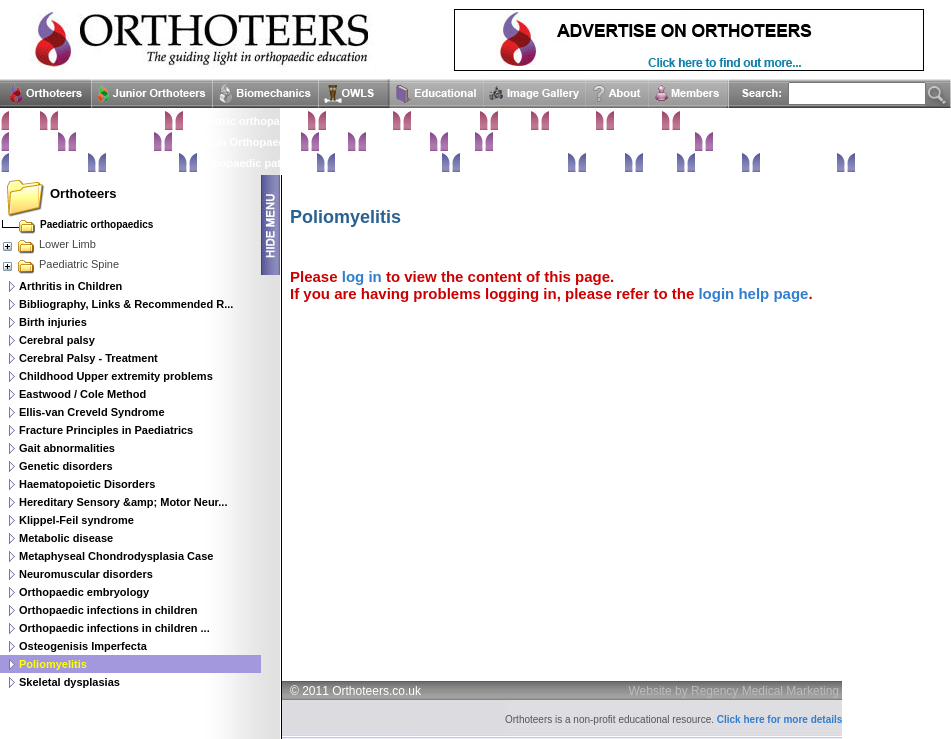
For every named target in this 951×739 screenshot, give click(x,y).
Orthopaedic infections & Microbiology (594, 142)
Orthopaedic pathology (257, 163)
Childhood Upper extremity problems (116, 376)
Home (24, 121)
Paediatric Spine (60, 264)
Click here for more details (780, 719)
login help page (753, 293)
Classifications (115, 142)
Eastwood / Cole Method (82, 394)
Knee (461, 142)
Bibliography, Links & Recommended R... (126, 304)
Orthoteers (83, 193)
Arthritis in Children (70, 286)
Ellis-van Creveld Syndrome (92, 412)
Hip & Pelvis (398, 142)
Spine (334, 142)
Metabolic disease (66, 538)
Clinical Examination (112, 121)
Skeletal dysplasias (69, 682)
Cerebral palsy (57, 340)
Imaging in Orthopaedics (236, 142)
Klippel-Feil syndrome (76, 520)
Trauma (605, 163)
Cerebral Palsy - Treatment (88, 358)
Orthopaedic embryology (84, 592)
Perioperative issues (388, 163)
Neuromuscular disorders (86, 574)
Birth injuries (53, 322)
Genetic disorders (66, 466)
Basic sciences (48, 163)
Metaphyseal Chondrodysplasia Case (116, 556)
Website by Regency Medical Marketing (734, 691)
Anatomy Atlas (798, 163)
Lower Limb (48, 244)
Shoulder (638, 121)
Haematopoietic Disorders (87, 484)
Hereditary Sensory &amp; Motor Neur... (123, 502)
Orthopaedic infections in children (108, 610)
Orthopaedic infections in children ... (114, 628)
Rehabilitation (142, 163)
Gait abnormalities (67, 448)
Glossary (718, 163)
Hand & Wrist (445, 121)
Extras (660, 163)
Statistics (33, 142)
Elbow (514, 121)
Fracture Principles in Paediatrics (106, 430)
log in (362, 276)
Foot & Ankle (359, 121)
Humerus (573, 121)
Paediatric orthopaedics (245, 121)
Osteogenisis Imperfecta (83, 646)
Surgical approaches (514, 163)
